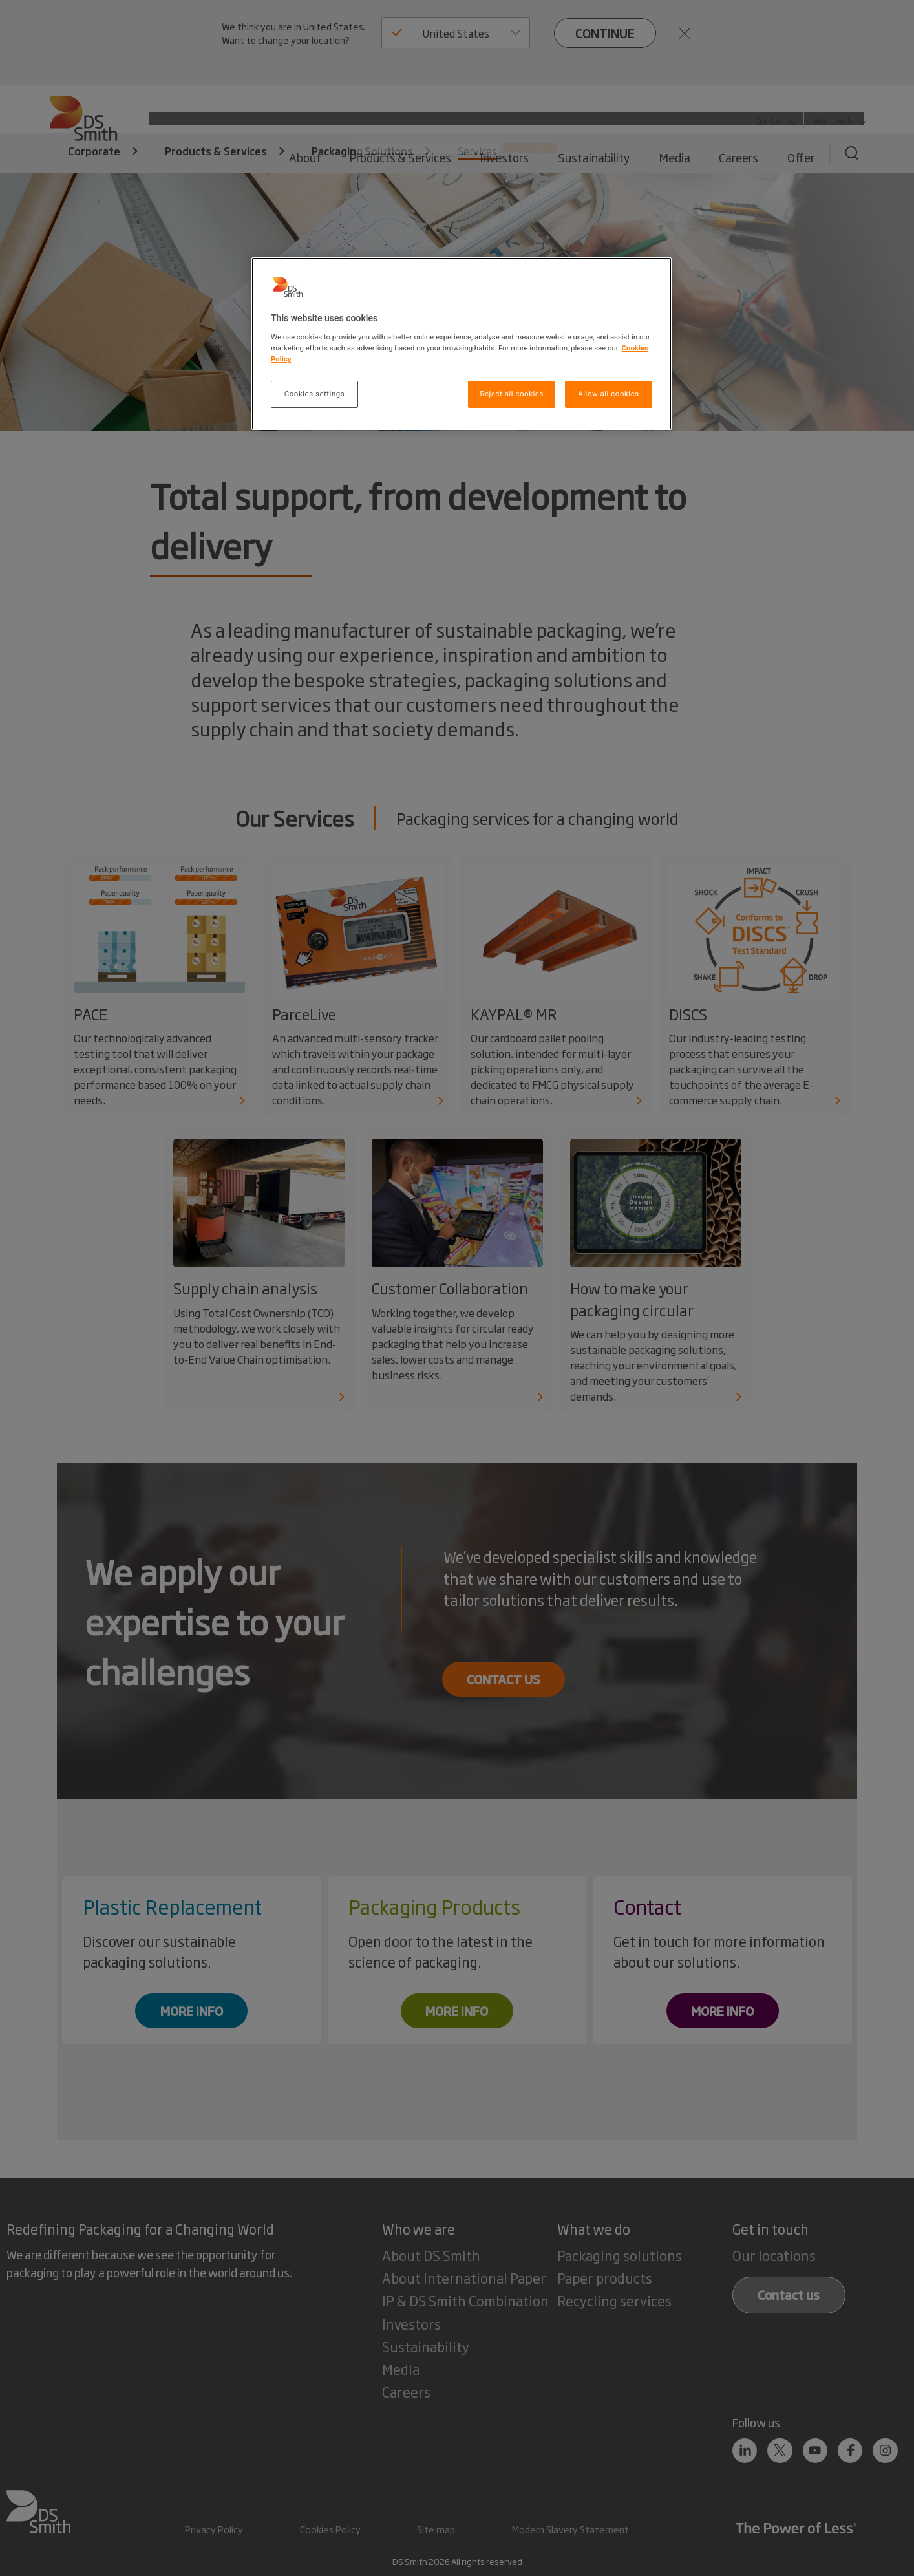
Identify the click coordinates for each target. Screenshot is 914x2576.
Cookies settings (314, 393)
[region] (461, 343)
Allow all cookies (608, 393)
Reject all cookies (511, 393)
